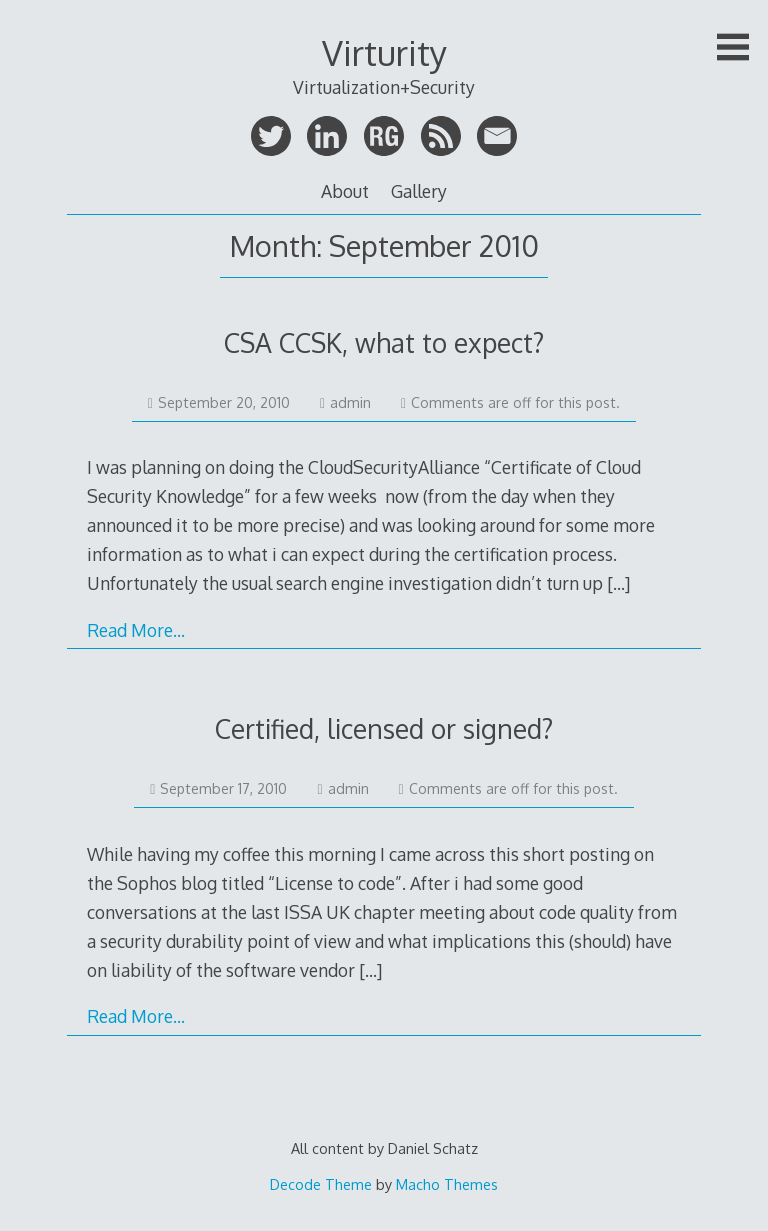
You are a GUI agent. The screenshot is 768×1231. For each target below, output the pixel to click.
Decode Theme (321, 1184)
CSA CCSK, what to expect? (384, 342)
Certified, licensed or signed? (384, 728)
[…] (618, 583)
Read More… (136, 630)
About (345, 191)
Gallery (419, 191)
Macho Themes (447, 1184)
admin (345, 402)
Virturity (384, 52)
